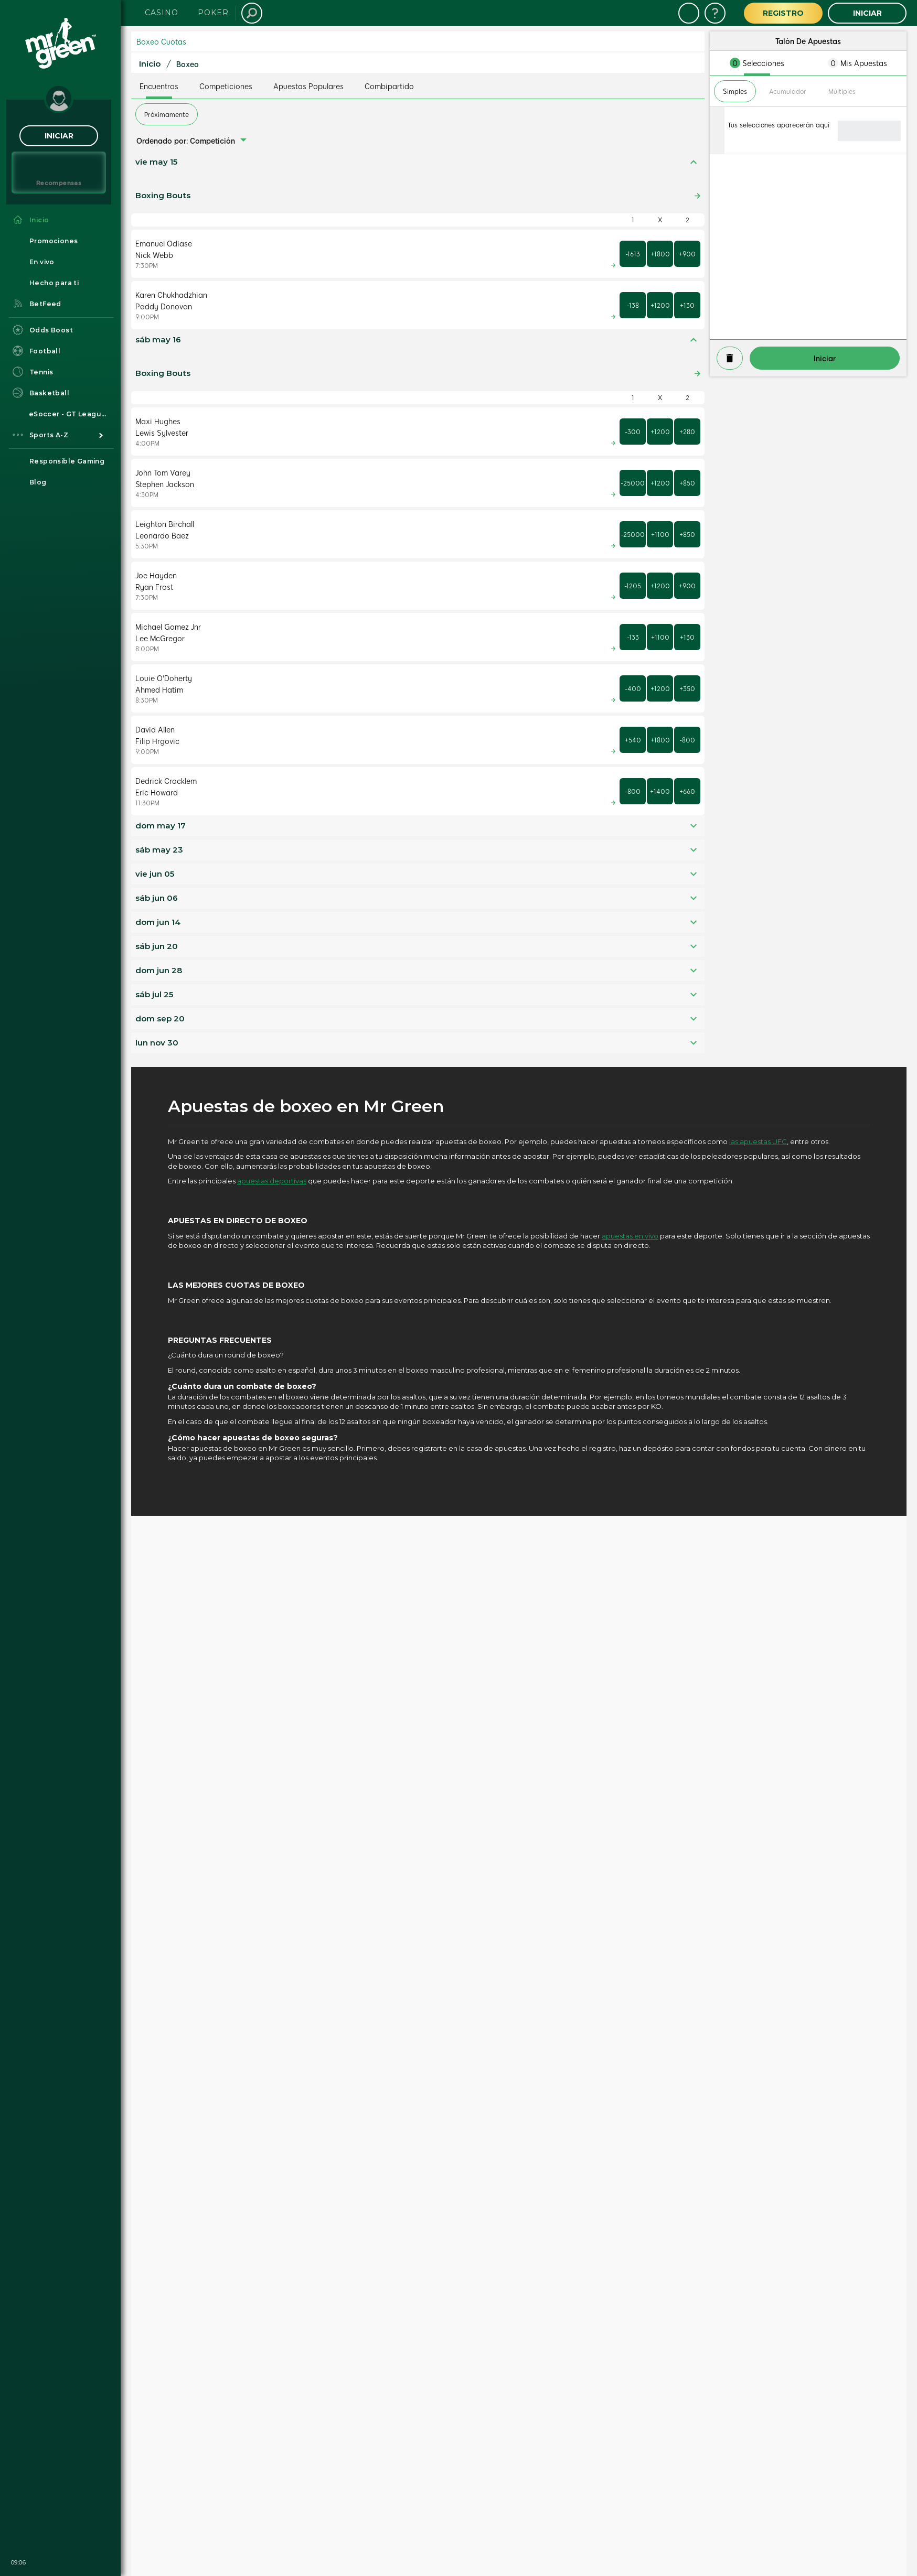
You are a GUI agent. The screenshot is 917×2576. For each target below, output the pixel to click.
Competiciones (225, 86)
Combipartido (389, 86)
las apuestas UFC (758, 1141)
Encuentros (159, 86)
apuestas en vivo (630, 1236)
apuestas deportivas (271, 1181)
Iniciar (59, 136)
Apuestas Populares (308, 86)
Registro (783, 13)
